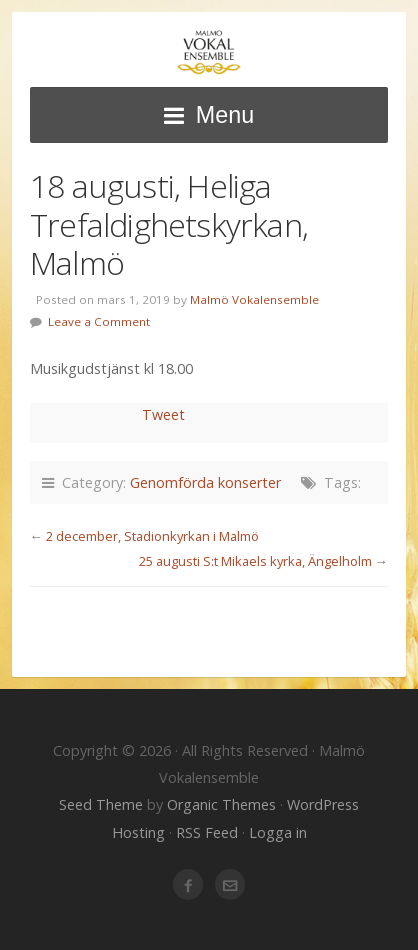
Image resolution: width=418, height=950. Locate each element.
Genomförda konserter (205, 482)
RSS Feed (207, 832)
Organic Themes (221, 804)
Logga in (278, 832)
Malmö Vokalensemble (209, 52)
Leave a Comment (99, 321)
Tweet (163, 414)
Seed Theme (101, 804)
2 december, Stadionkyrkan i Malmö (152, 536)
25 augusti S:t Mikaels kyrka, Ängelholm (255, 561)
